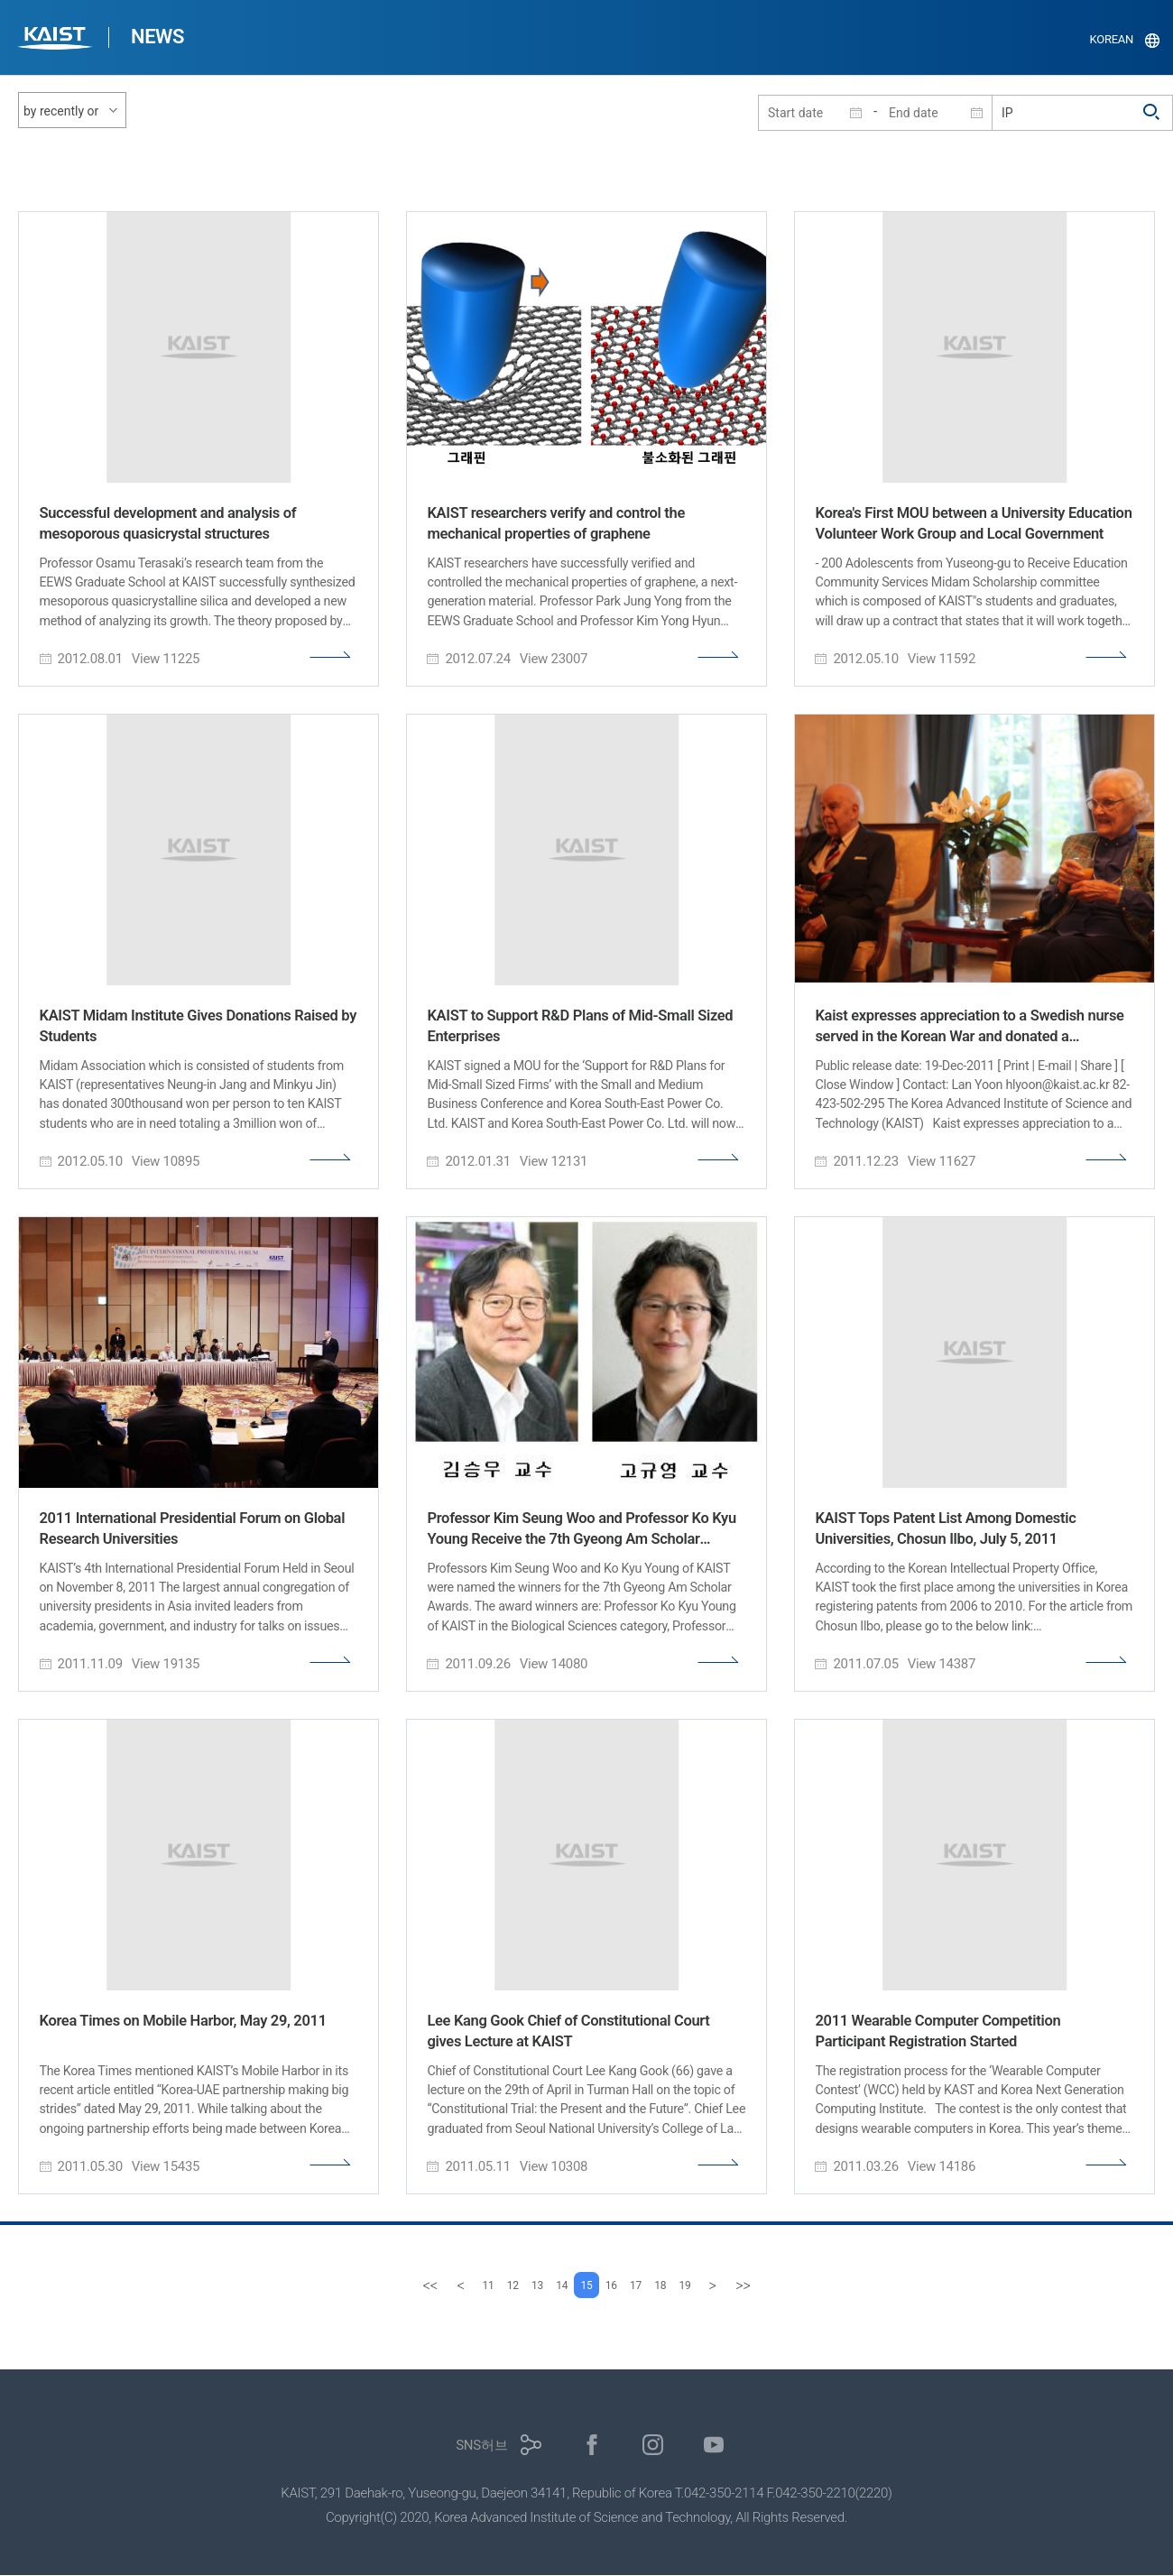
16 (618, 2285)
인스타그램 (652, 2445)
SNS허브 (481, 2446)
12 (491, 2285)
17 (650, 2285)
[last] (775, 2285)
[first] (397, 2285)
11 (460, 2285)
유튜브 (714, 2445)
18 (682, 2285)
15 (586, 2285)
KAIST (57, 40)
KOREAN (1112, 39)
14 (554, 2285)
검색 (1152, 113)
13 (523, 2285)
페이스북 (592, 2445)
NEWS (157, 36)
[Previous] (428, 2285)
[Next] (744, 2285)
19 (713, 2285)
